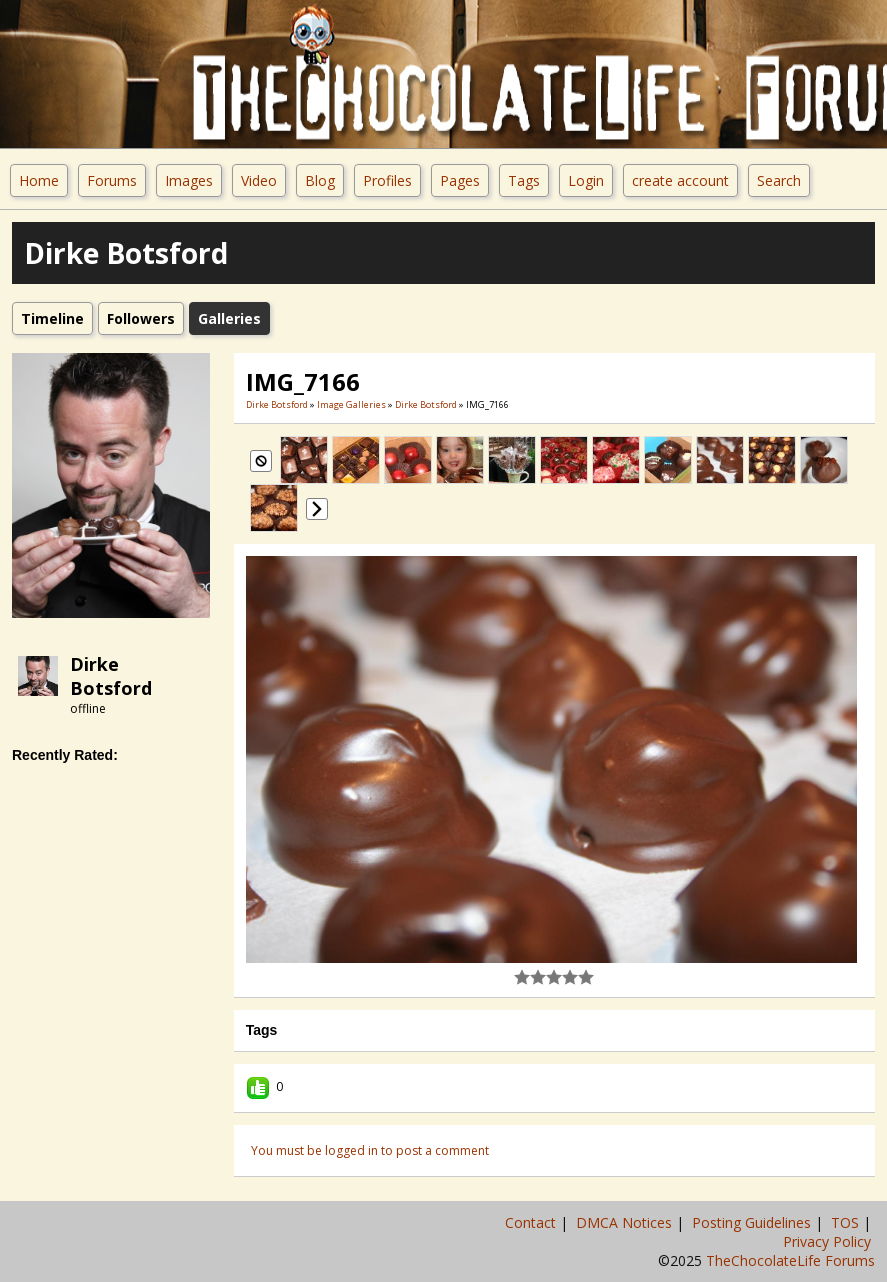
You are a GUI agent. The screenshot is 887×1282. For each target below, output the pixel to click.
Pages (460, 180)
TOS (847, 1222)
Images (189, 180)
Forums (112, 180)
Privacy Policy (829, 1241)
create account (680, 180)
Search (779, 180)
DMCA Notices (626, 1222)
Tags (524, 180)
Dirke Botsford (111, 676)
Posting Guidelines (753, 1222)
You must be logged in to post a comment (370, 1150)
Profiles (387, 180)
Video (259, 180)
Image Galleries (351, 404)
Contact (532, 1222)
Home (39, 180)
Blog (320, 180)
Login (586, 180)
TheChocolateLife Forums (790, 1260)
